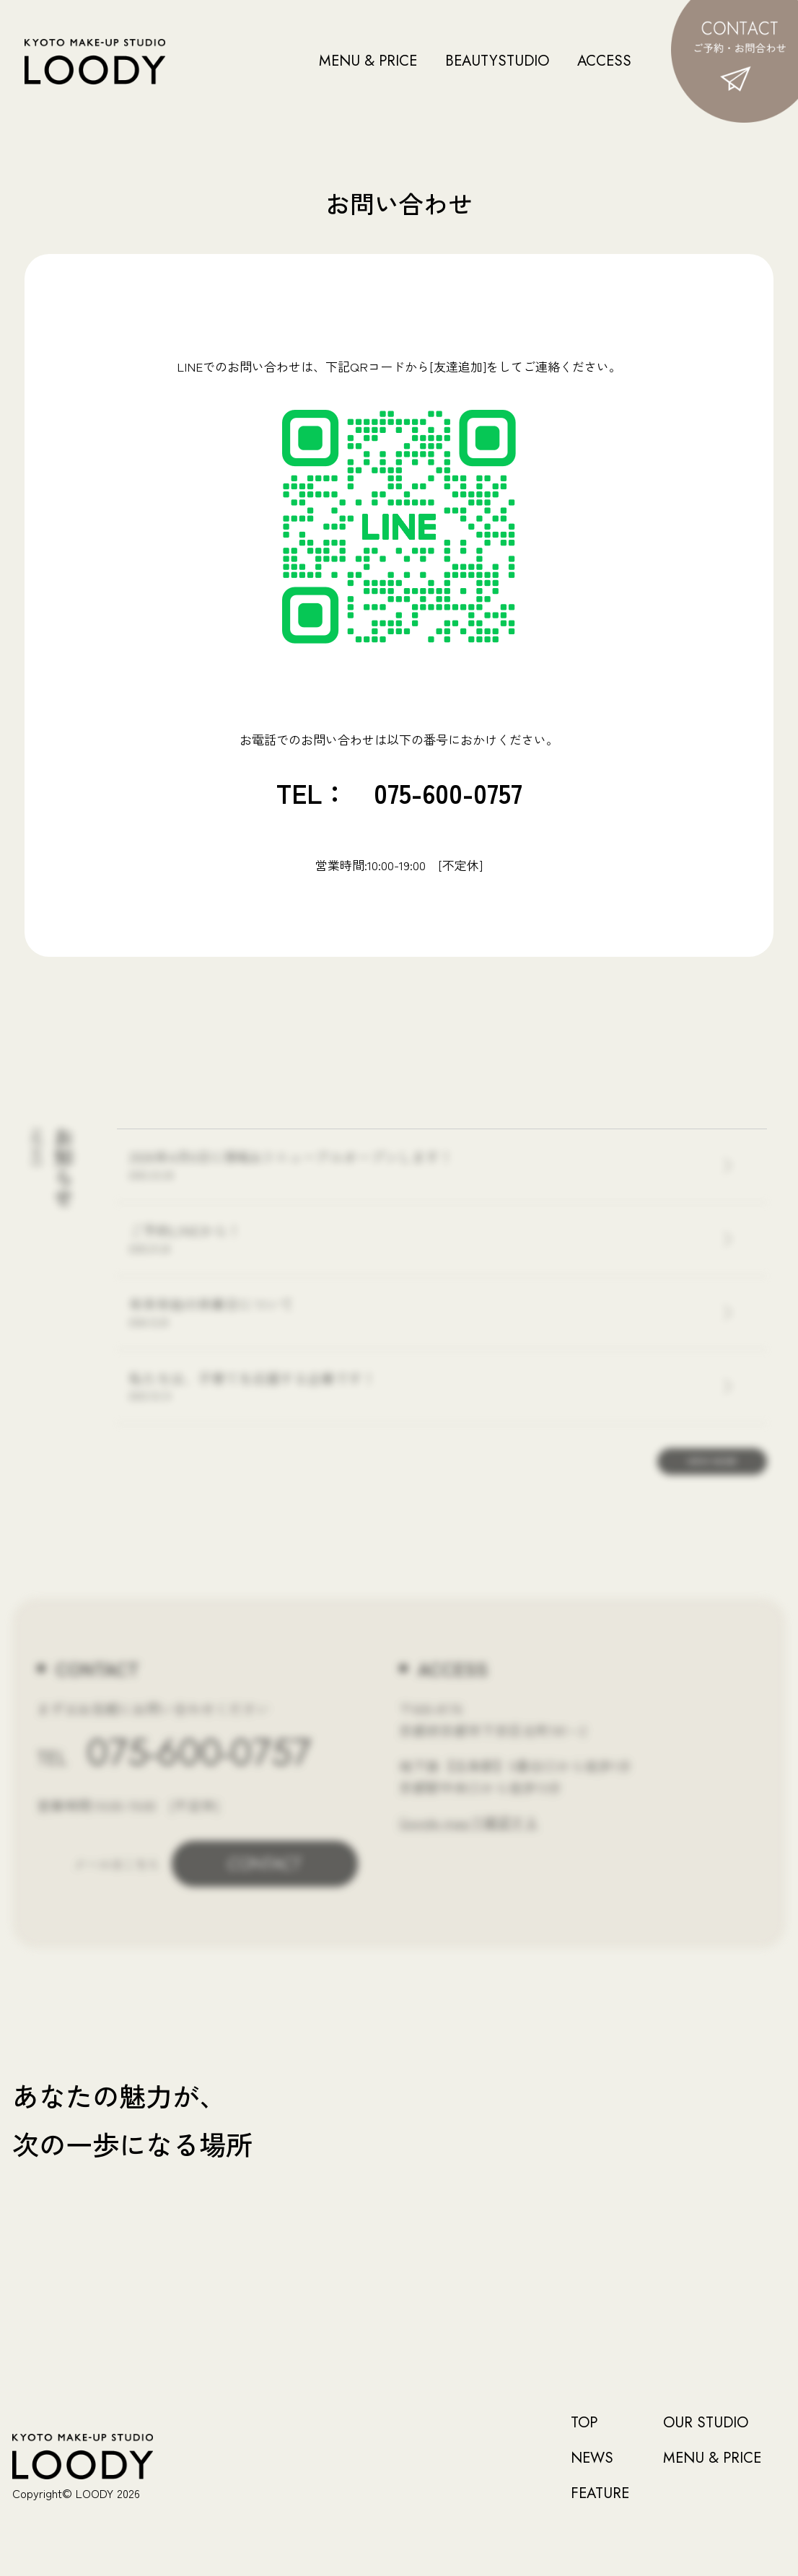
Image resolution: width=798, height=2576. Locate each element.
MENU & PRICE (368, 60)
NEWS (592, 2458)
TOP (584, 2423)
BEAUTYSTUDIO (497, 60)
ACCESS (604, 60)
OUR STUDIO (705, 2423)
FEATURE (600, 2493)
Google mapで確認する (468, 1821)
